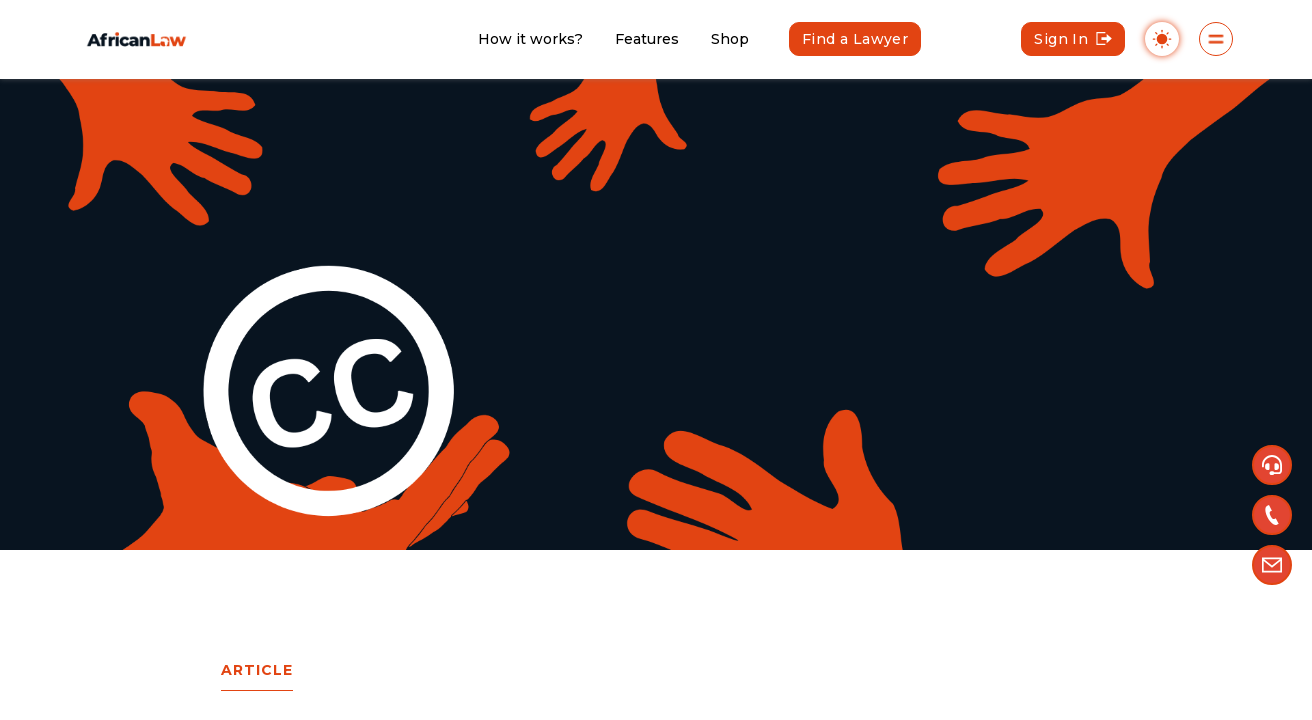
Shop (730, 39)
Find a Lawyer (855, 39)
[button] (1272, 465)
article (257, 670)
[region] (656, 360)
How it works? (530, 39)
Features (647, 39)
